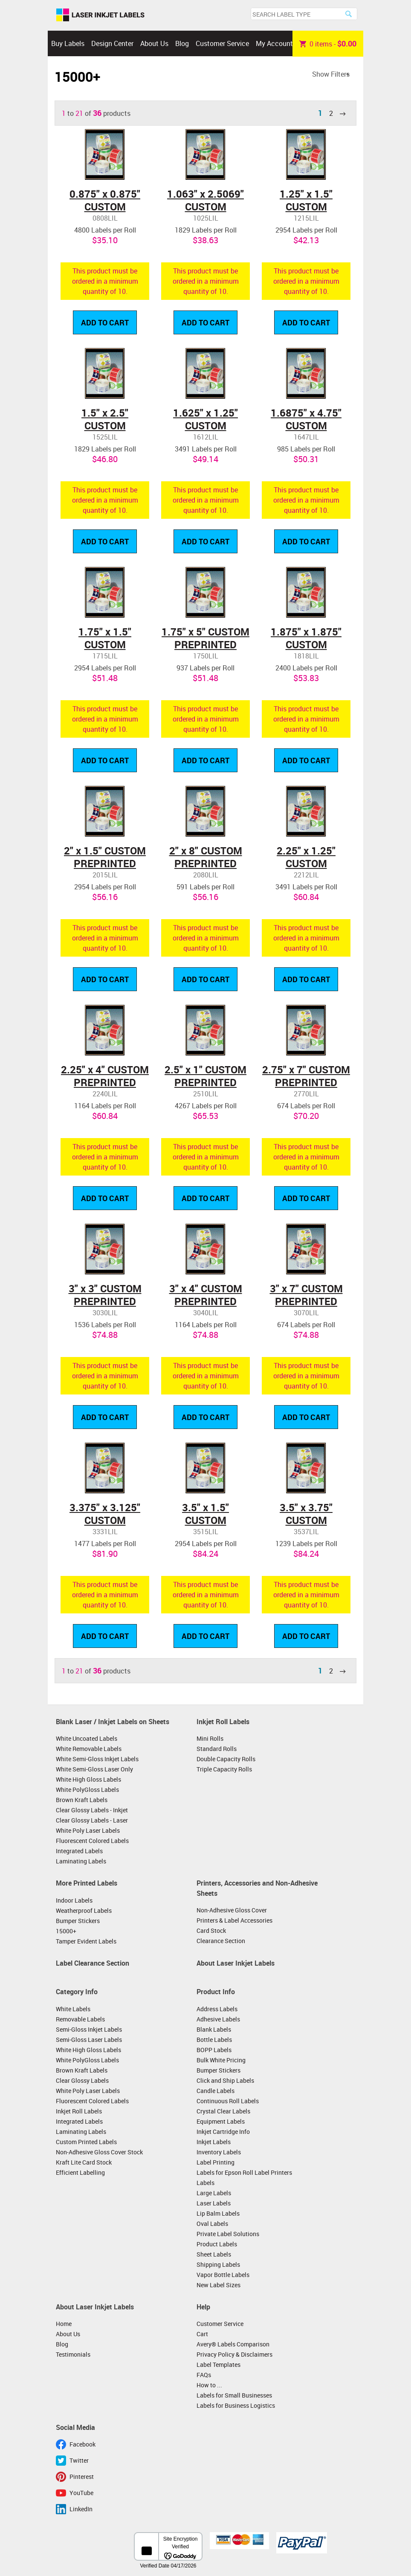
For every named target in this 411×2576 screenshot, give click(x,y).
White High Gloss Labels (88, 1779)
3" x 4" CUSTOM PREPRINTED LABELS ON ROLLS (205, 1301)
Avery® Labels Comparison (233, 2344)
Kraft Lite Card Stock (84, 2162)
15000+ (66, 1931)
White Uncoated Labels (86, 1738)
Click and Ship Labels (225, 2080)
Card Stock (211, 1930)
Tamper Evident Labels (86, 1941)
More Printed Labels (86, 1883)
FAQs (204, 2375)
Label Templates (218, 2364)
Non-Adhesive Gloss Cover (232, 1910)
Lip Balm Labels (218, 2213)
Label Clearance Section (92, 1963)
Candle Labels (215, 2091)
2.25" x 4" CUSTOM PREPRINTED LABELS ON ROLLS (105, 1082)
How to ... (209, 2385)
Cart (202, 2334)
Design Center (112, 43)
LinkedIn (81, 2509)
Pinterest (81, 2476)
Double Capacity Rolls (226, 1759)
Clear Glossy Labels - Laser (92, 1820)
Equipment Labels (221, 2121)
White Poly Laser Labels (88, 1830)
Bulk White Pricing (221, 2060)
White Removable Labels (89, 1749)
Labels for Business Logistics (236, 2405)
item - (327, 43)
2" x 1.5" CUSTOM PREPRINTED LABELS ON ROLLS (105, 863)
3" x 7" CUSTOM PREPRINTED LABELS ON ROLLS (306, 1301)
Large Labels (214, 2193)
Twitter (79, 2460)
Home (64, 2324)
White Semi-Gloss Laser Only (94, 1769)
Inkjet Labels (214, 2142)
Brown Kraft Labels (81, 1800)
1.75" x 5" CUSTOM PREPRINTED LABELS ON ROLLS (205, 644)
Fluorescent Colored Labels (92, 1841)
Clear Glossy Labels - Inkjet (92, 1810)
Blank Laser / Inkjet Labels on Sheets (112, 1721)
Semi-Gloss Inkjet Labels (89, 2029)
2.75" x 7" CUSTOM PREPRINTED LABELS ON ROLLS (306, 1082)
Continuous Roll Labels (228, 2101)
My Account (274, 43)
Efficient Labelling (80, 2172)
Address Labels (217, 2009)
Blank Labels (214, 2029)
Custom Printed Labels (86, 2142)
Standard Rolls (217, 1749)
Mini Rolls (210, 1738)
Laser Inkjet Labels (100, 15)
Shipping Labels (218, 2264)
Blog (182, 43)
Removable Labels (80, 2019)
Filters (340, 74)
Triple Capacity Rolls (224, 1769)
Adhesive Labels (218, 2019)
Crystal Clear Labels (223, 2111)
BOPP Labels (214, 2050)
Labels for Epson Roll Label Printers (244, 2172)
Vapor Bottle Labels (223, 2275)
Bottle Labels (214, 2040)
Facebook (82, 2444)
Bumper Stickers (78, 1921)
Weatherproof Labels (84, 1910)
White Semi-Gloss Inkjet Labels (97, 1759)
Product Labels (217, 2244)
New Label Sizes (218, 2285)
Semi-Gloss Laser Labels (89, 2040)
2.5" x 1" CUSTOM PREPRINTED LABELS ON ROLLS (205, 1082)
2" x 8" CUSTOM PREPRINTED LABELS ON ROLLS (205, 863)
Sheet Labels (214, 2254)
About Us (154, 43)
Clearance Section (221, 1941)
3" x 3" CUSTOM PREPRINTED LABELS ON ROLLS (105, 1301)
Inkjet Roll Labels (223, 1721)
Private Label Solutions (228, 2234)
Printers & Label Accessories (234, 1920)
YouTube (81, 2493)
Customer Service (222, 43)
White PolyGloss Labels (87, 1789)
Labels (205, 2183)
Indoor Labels (74, 1900)
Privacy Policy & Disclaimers (234, 2354)
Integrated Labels (79, 1851)
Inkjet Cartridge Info (223, 2132)
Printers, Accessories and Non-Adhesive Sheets (257, 1888)
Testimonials (73, 2354)
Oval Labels (212, 2224)
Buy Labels (67, 43)
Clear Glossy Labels (82, 2080)
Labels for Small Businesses (234, 2395)
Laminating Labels (81, 1861)
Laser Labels (214, 2203)
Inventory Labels (219, 2152)
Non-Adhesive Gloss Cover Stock (99, 2152)
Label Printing (215, 2162)
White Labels (73, 2009)
